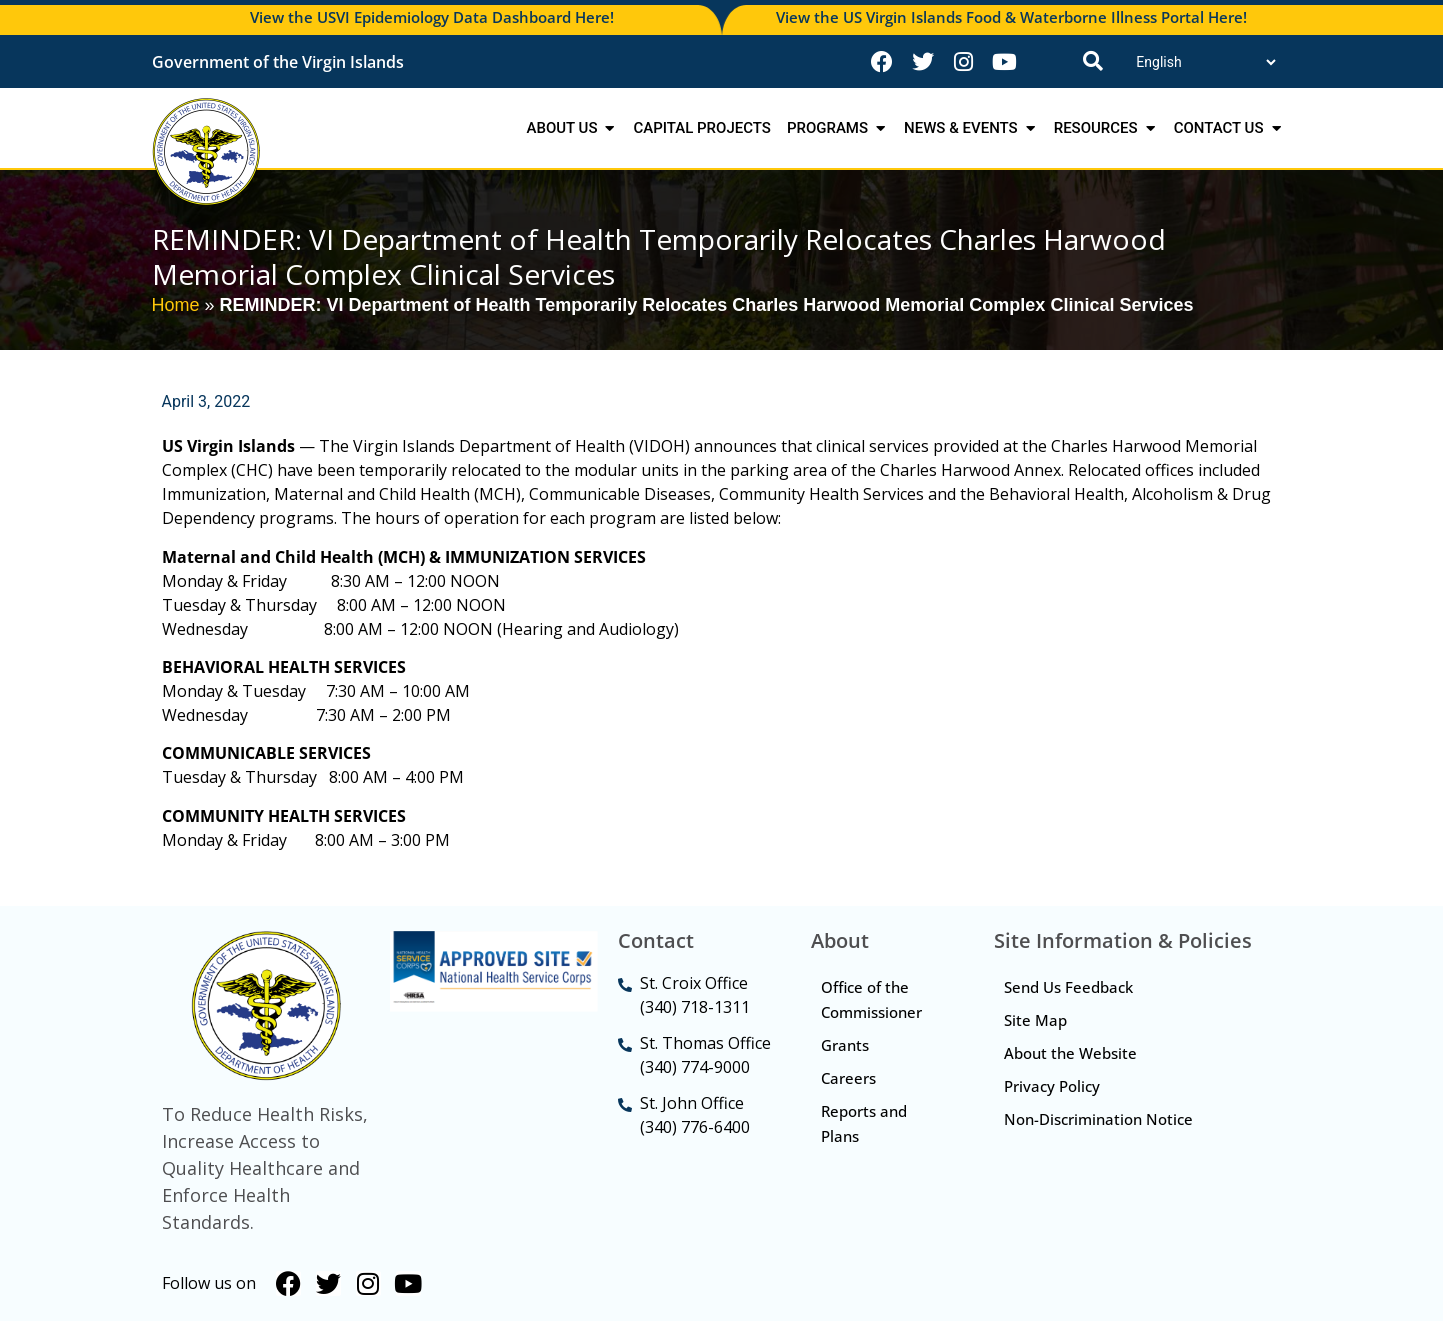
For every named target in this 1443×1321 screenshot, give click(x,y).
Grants (845, 1045)
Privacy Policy (1052, 1086)
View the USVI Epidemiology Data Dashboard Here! (432, 17)
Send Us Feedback (1068, 987)
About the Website (1070, 1053)
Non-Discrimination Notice (1098, 1119)
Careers (848, 1078)
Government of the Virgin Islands (278, 62)
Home (176, 305)
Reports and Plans (864, 1123)
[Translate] (1205, 62)
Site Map (1035, 1020)
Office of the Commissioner (871, 999)
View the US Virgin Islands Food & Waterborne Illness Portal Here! (1011, 17)
